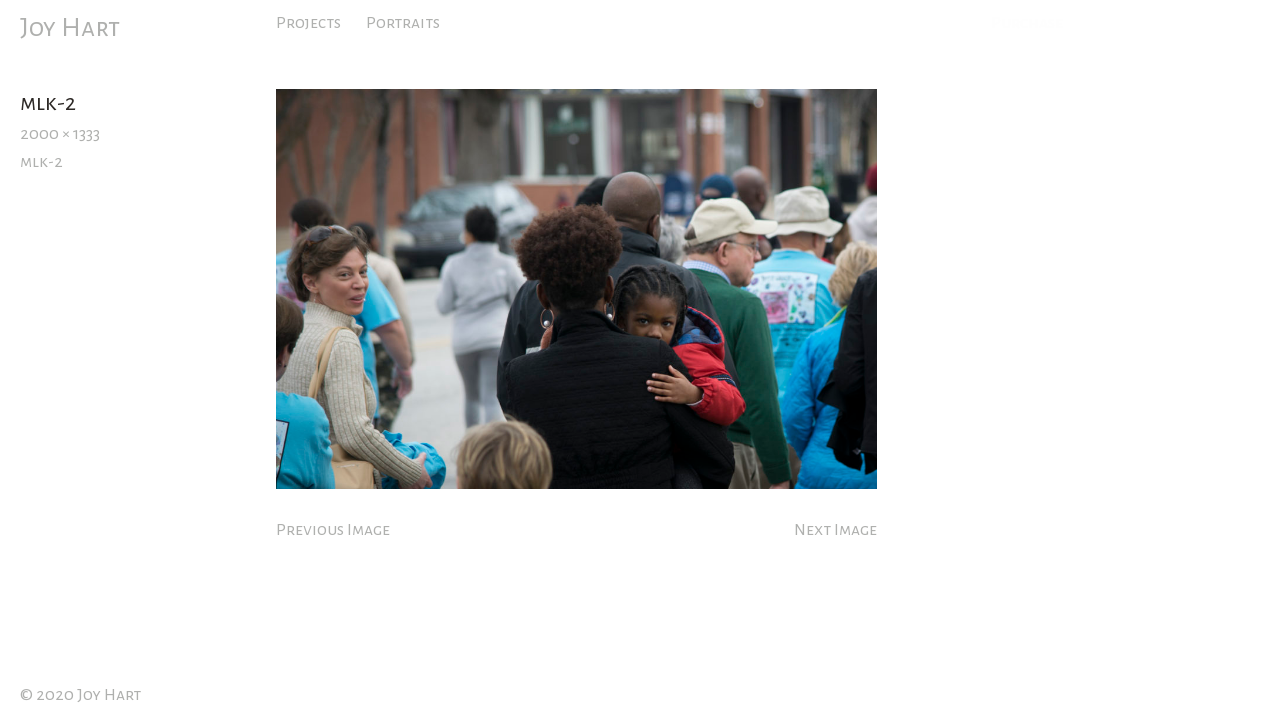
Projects (308, 23)
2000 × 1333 (60, 134)
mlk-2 (41, 162)
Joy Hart (70, 28)
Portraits (403, 23)
